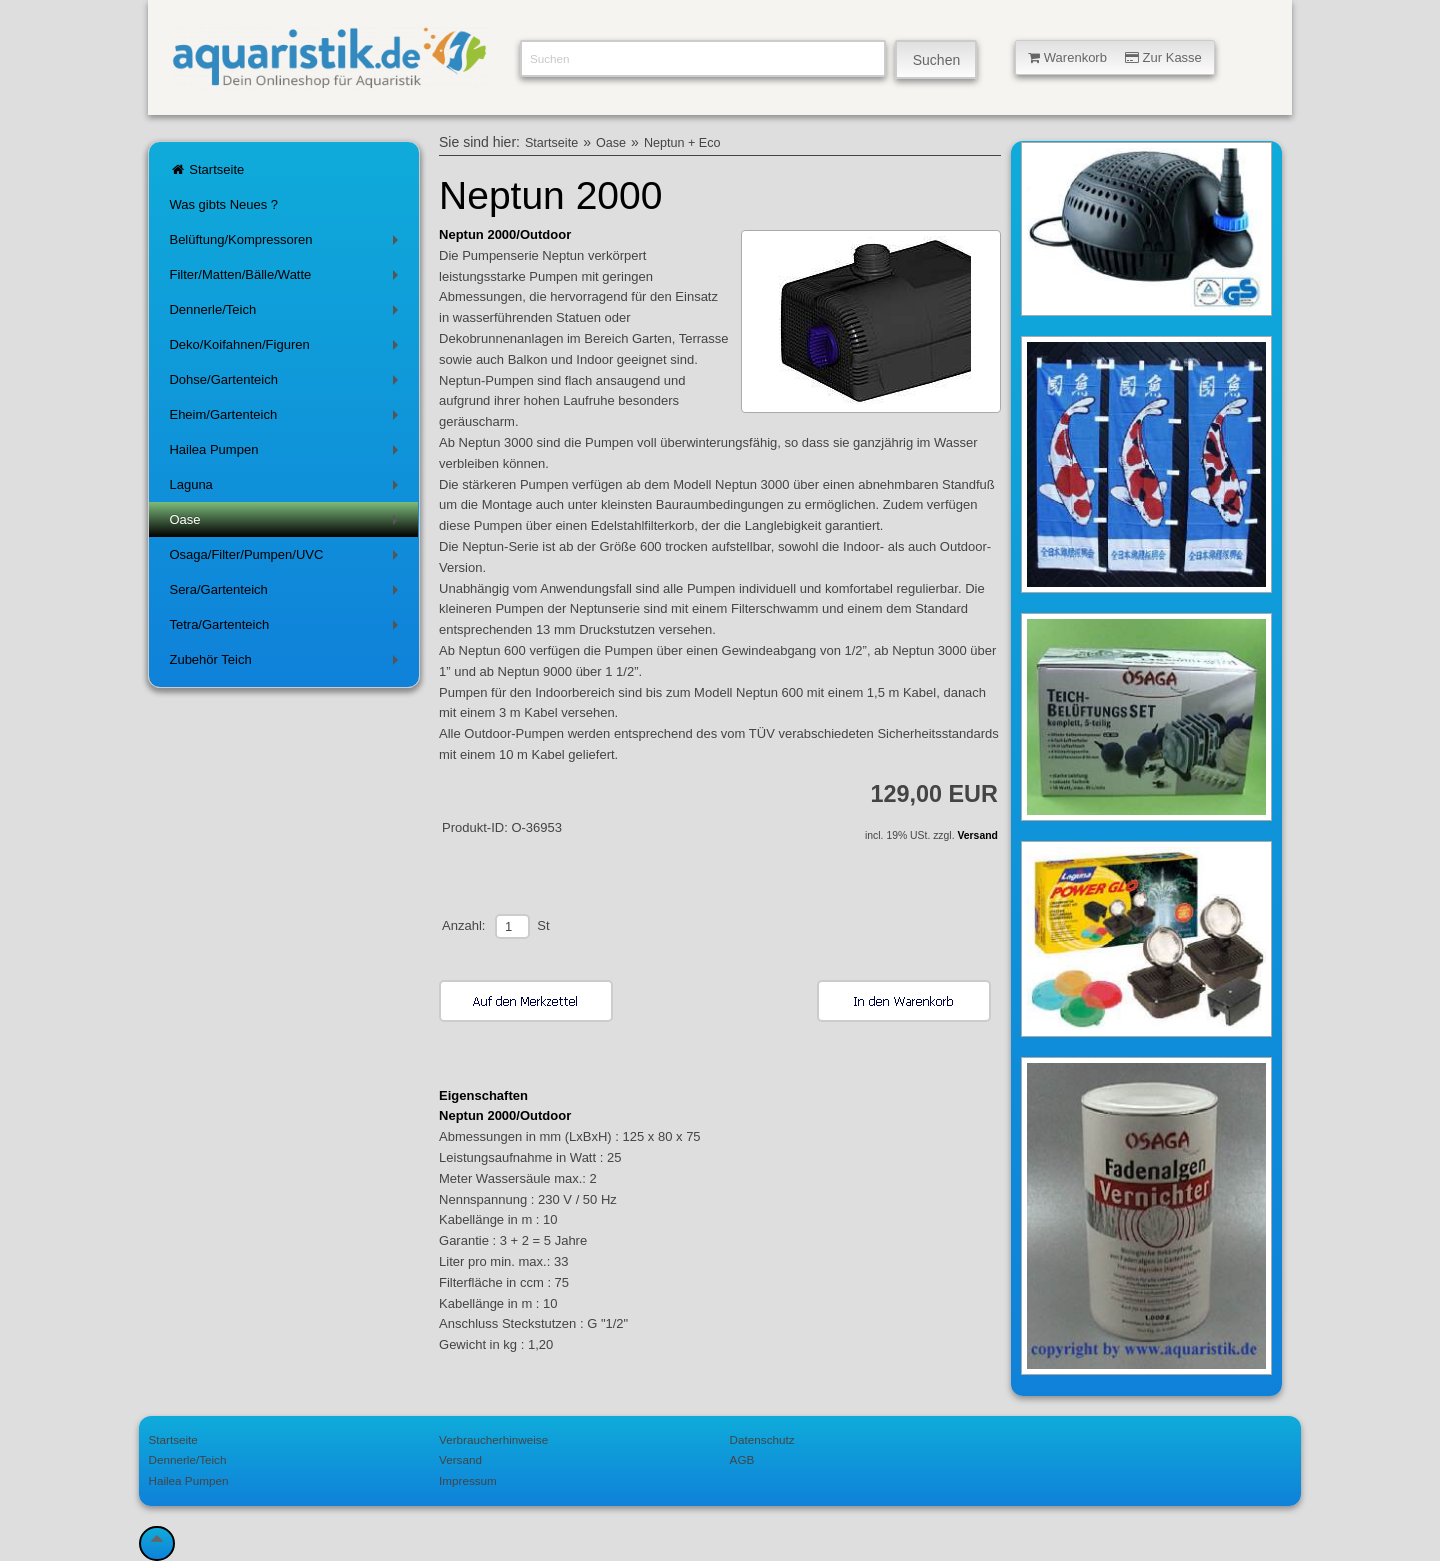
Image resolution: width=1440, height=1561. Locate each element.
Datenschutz (762, 1439)
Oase (287, 523)
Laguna (287, 488)
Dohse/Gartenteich (287, 383)
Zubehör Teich (287, 663)
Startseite (206, 169)
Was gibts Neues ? (223, 204)
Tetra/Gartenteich (287, 628)
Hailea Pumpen (287, 453)
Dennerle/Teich (287, 313)
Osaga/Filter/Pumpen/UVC (287, 558)
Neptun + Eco (682, 143)
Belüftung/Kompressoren (287, 243)
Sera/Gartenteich (287, 593)
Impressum (468, 1480)
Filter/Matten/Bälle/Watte (287, 278)
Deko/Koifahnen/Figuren (287, 348)
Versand (977, 835)
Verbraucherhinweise (493, 1439)
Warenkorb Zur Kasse (1115, 57)
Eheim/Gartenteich (287, 418)
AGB (742, 1459)
